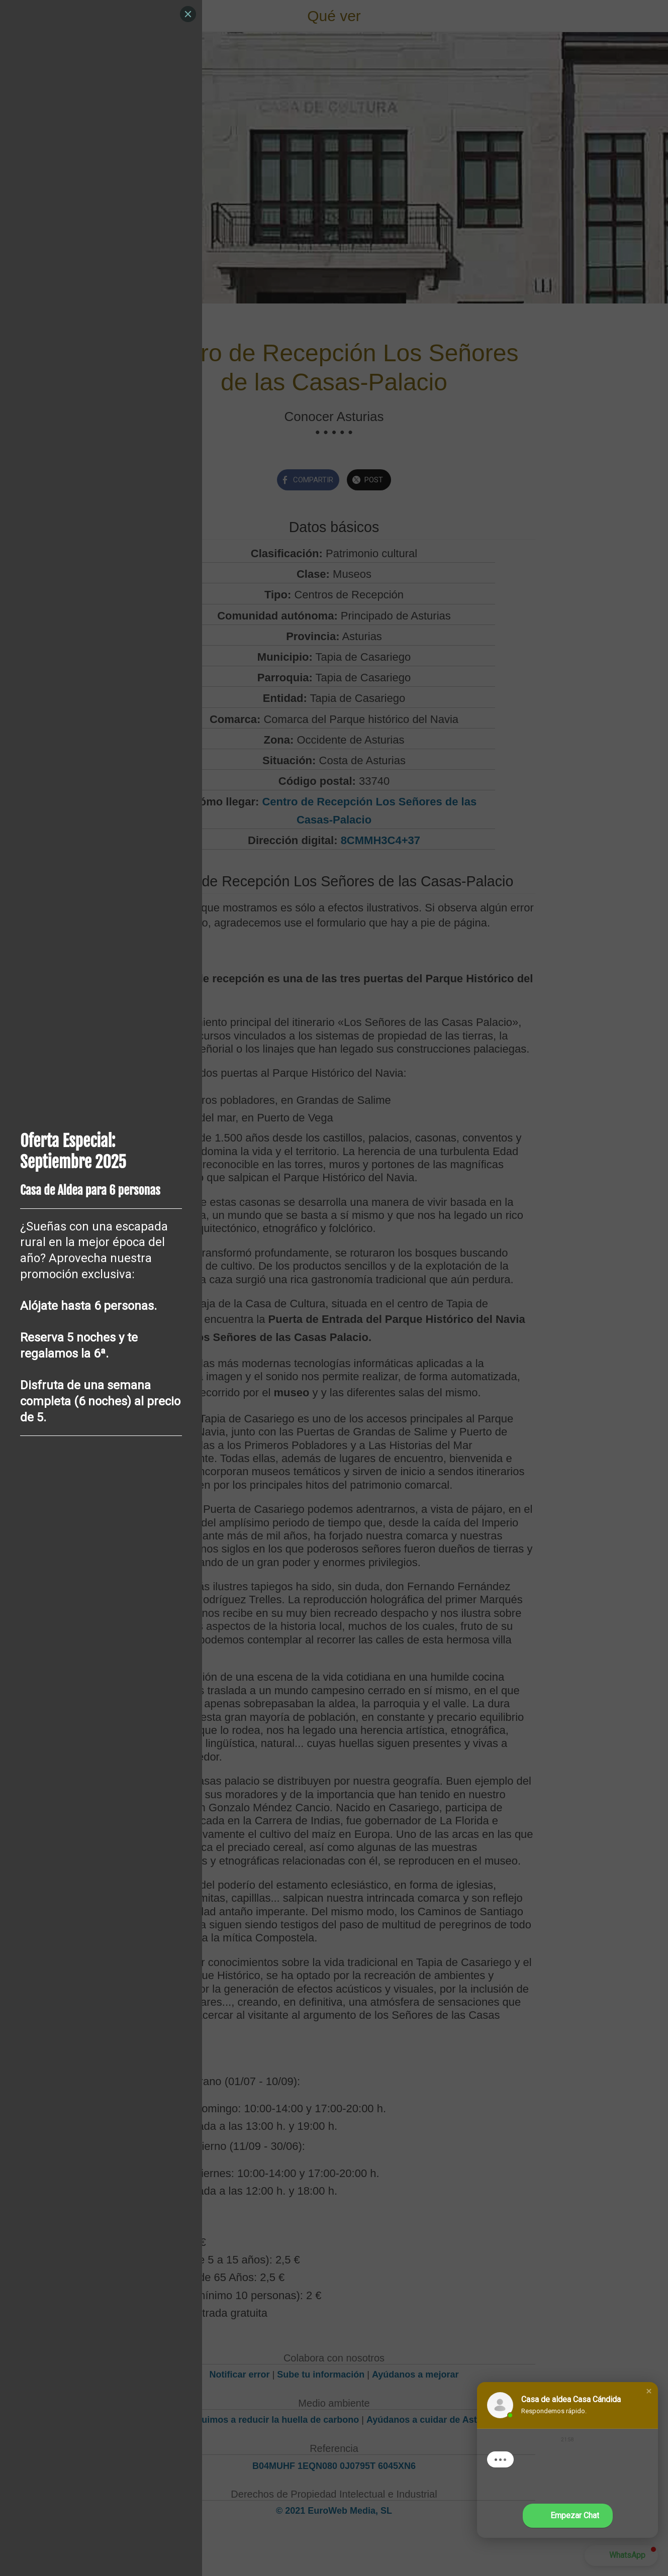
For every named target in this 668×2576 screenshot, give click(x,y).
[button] (649, 2391)
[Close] (188, 14)
